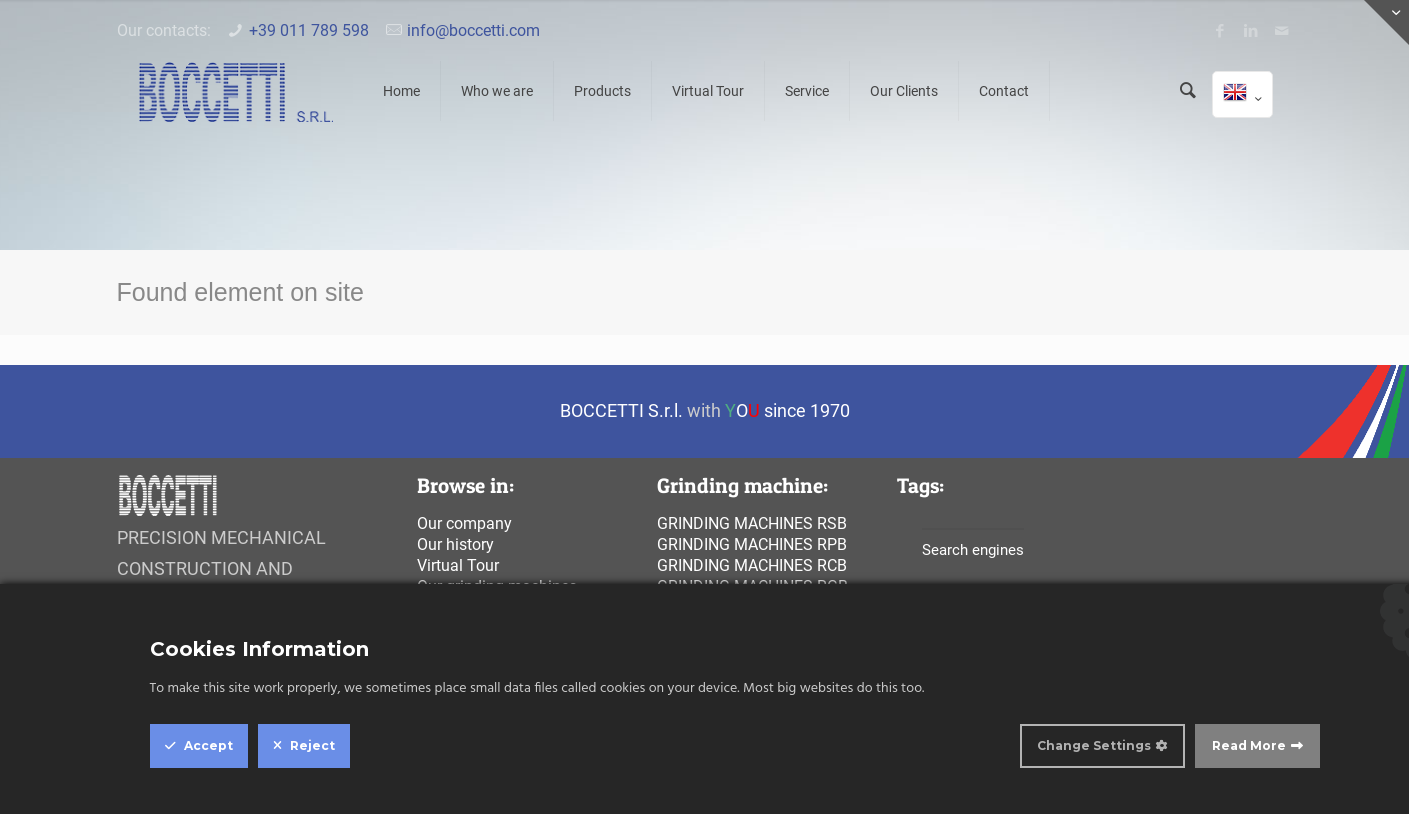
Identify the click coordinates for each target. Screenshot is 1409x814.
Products (602, 91)
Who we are (497, 91)
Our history (455, 544)
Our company (464, 523)
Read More (1249, 745)
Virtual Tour (708, 91)
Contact (1004, 91)
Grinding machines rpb (752, 544)
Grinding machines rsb (752, 523)
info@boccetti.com (473, 30)
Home (401, 91)
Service (807, 91)
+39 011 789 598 (309, 30)
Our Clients (904, 91)
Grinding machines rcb (752, 565)
